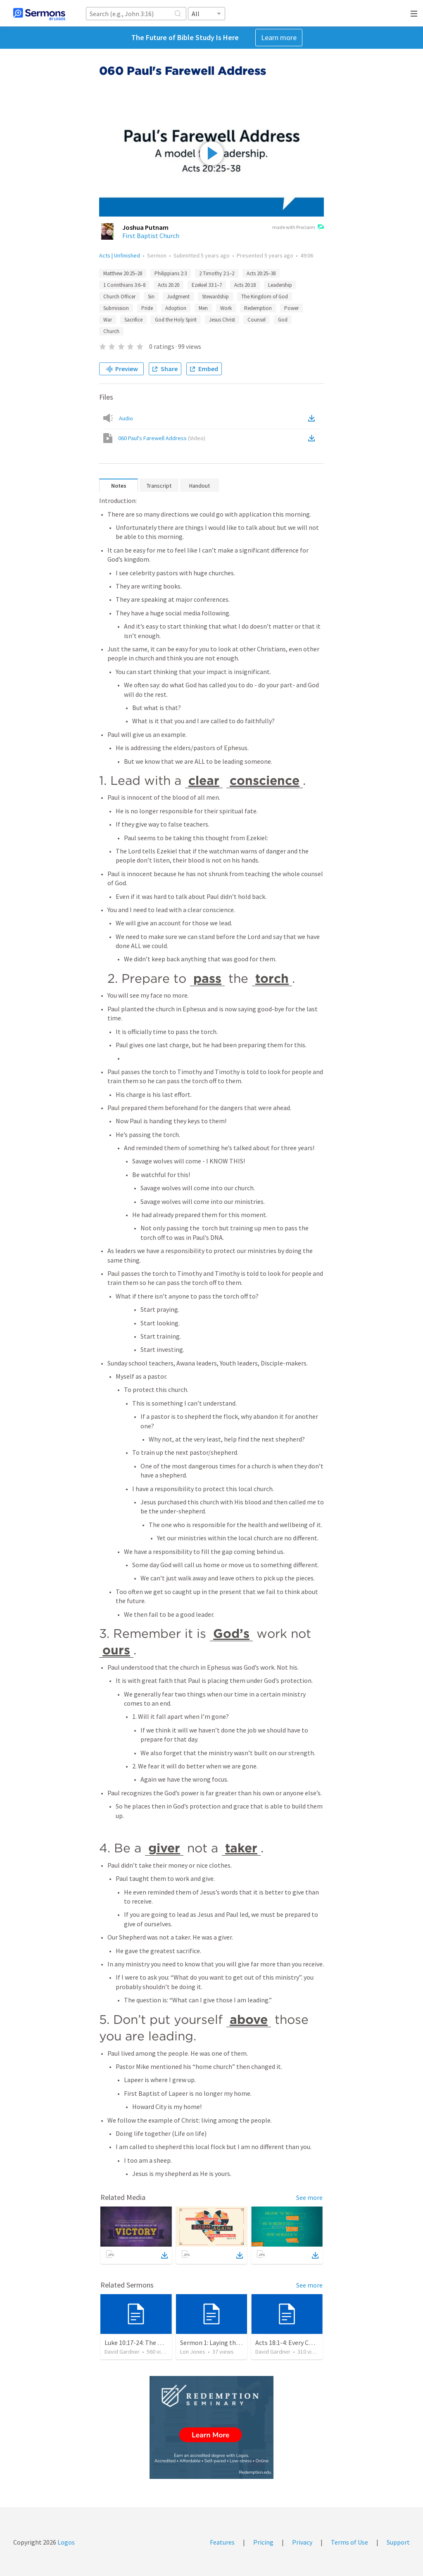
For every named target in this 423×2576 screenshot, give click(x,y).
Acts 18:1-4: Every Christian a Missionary (311, 2342)
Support (398, 2542)
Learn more (279, 37)
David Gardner (122, 2351)
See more (309, 2197)
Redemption (258, 308)
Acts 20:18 (245, 284)
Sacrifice (133, 319)
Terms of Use (349, 2542)
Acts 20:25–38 (261, 273)
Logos (65, 2542)
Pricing (263, 2542)
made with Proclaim (298, 227)
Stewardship (215, 296)
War (107, 319)
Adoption (175, 308)
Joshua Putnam (145, 227)
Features (222, 2542)
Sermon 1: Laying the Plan (217, 2342)
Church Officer (119, 296)
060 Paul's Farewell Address (161, 438)
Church (111, 331)
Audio (126, 418)
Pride (147, 308)
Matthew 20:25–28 (122, 273)
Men (203, 308)
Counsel (256, 319)
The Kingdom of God (264, 296)
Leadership (280, 284)
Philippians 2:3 (170, 273)
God (283, 319)
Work (226, 308)
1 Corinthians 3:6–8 (124, 284)
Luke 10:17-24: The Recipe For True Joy (158, 2342)
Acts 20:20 (168, 284)
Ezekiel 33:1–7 (207, 284)
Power (291, 308)
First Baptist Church (150, 235)
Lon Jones (192, 2351)
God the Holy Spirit (176, 319)
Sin (151, 296)
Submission (116, 308)
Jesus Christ (222, 319)
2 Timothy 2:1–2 (216, 273)
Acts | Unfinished (119, 255)
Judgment (178, 296)
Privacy (302, 2542)
